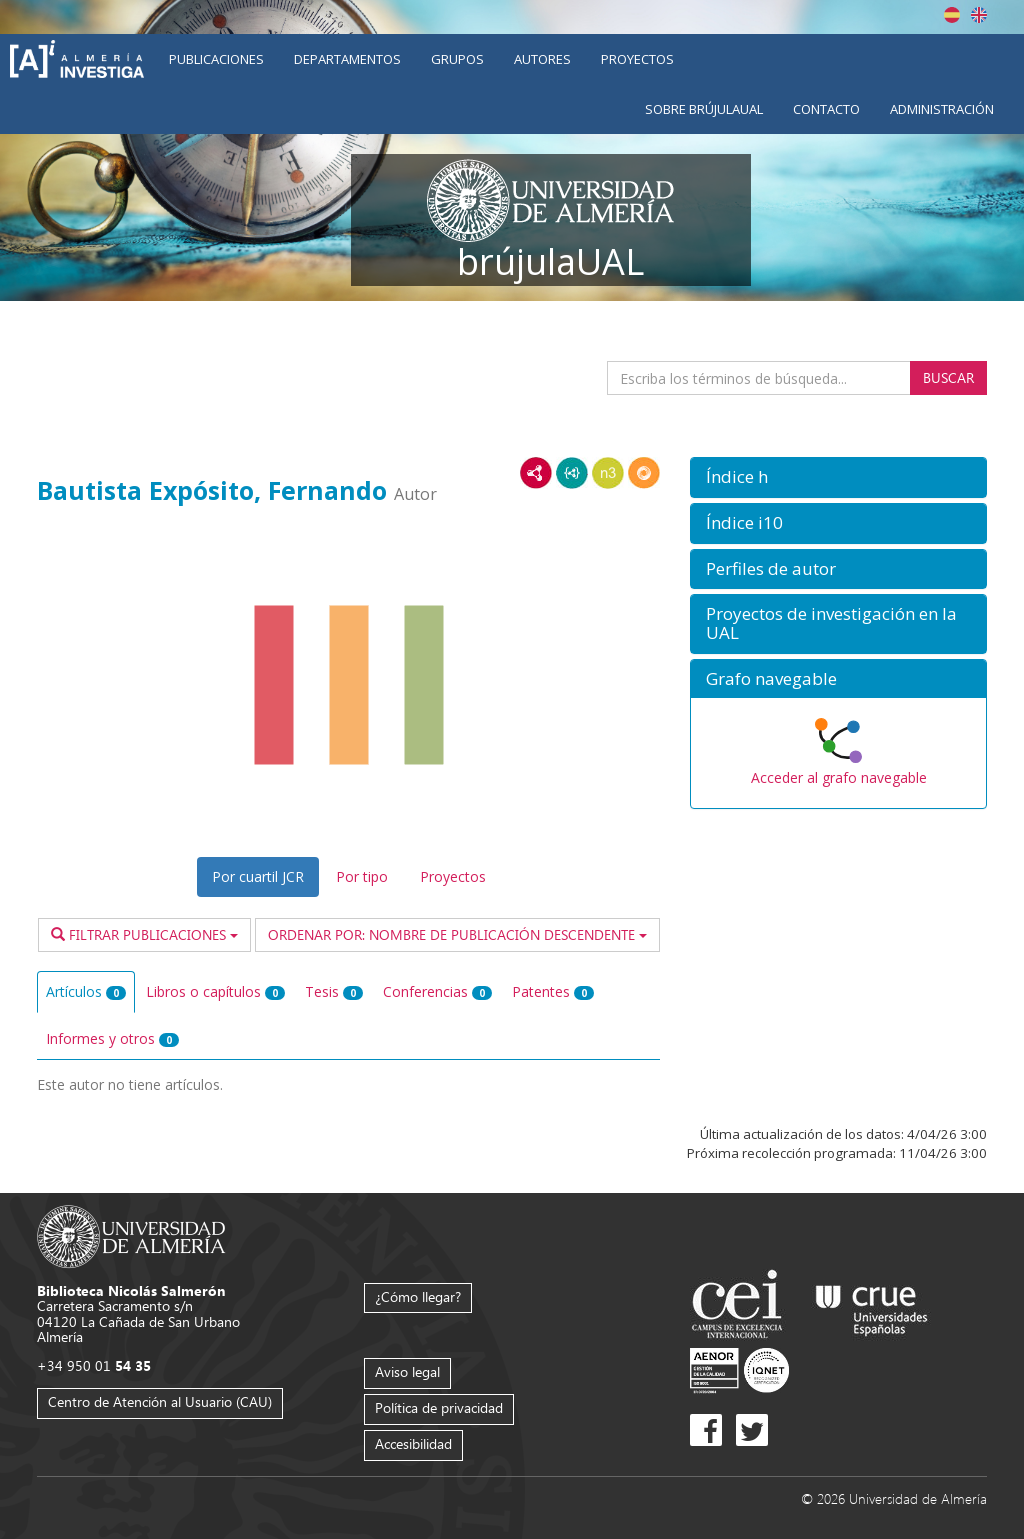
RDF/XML (536, 473)
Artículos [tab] (86, 991)
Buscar (948, 377)
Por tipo (362, 876)
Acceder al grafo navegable (839, 777)
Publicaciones (216, 59)
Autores (542, 59)
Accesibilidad (413, 1443)
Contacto (826, 109)
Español (952, 15)
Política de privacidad (439, 1407)
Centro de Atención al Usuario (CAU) (160, 1401)
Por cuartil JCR (258, 876)
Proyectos (637, 59)
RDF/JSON (644, 473)
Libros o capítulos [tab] (215, 991)
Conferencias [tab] (437, 991)
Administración (942, 109)
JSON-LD (572, 473)
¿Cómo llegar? (418, 1296)
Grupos (457, 59)
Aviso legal (407, 1371)
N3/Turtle (608, 473)
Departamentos (347, 59)
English (979, 15)
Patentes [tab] (553, 991)
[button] (838, 477)
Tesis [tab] (334, 991)
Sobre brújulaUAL (704, 109)
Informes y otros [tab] (112, 1038)
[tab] (838, 477)
